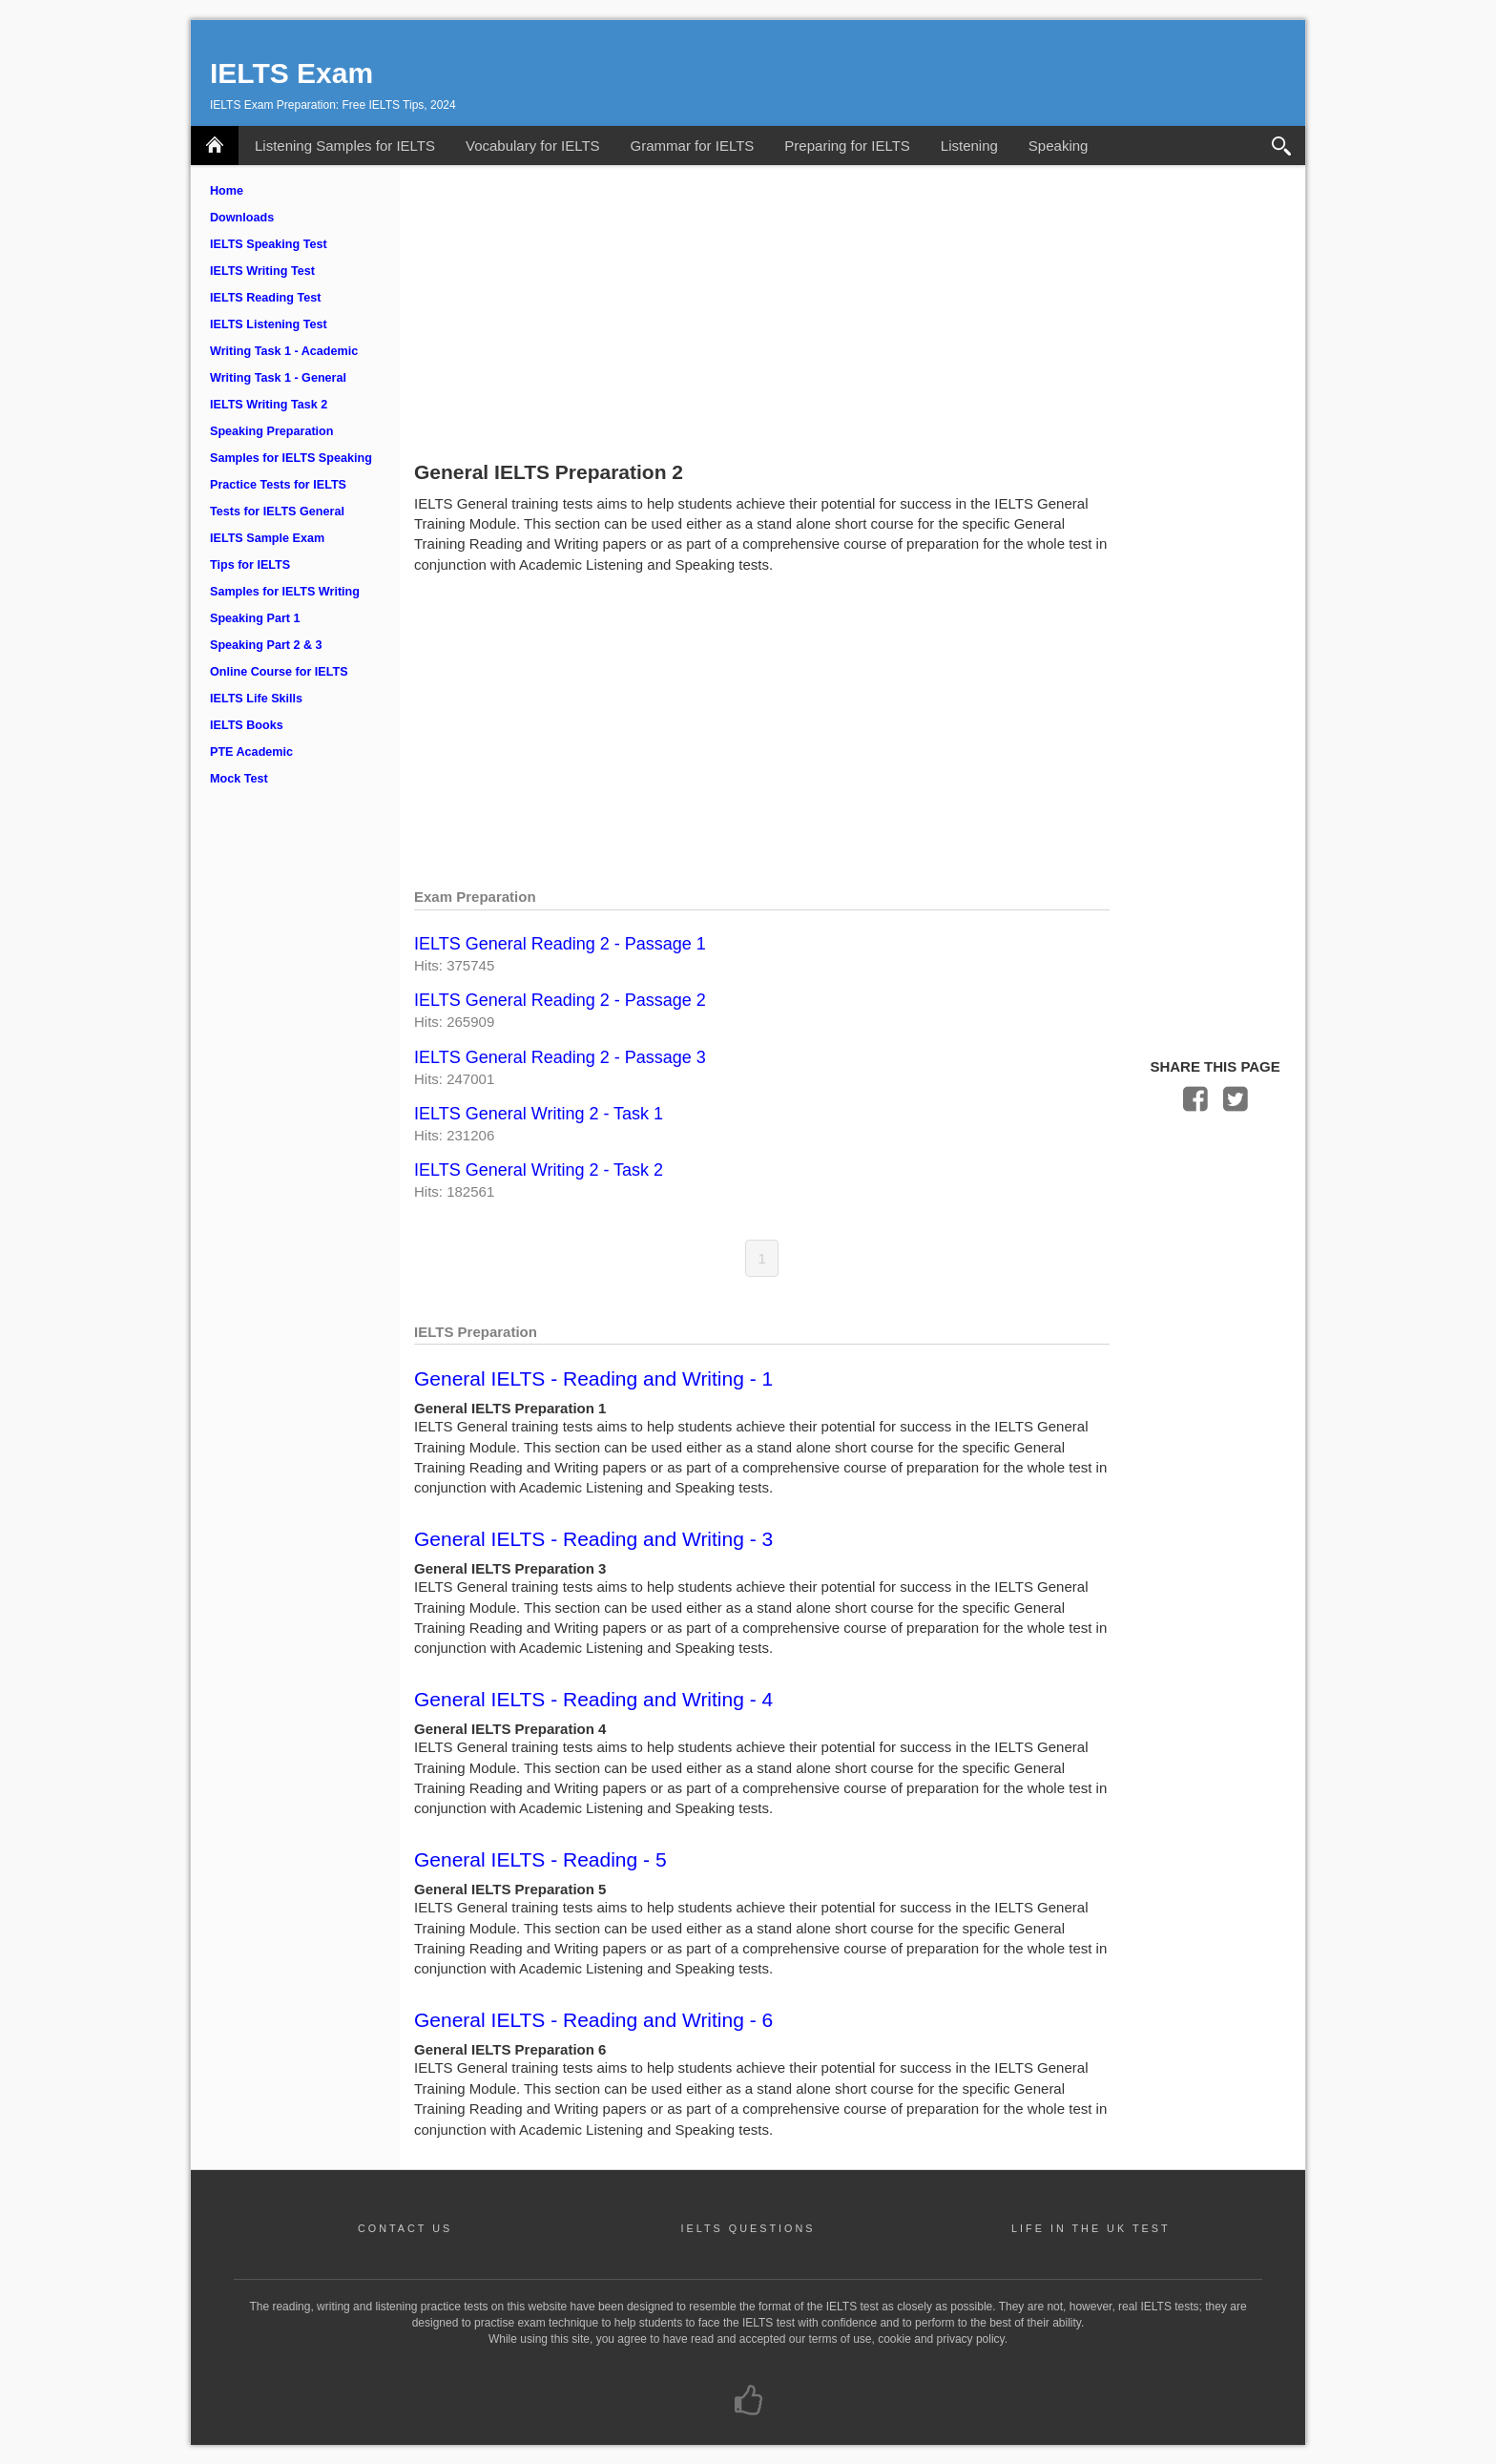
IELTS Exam (291, 73)
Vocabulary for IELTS (533, 145)
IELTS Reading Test (265, 297)
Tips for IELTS (250, 565)
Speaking (1058, 145)
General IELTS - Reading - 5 (540, 1859)
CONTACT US (405, 2228)
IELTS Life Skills (256, 698)
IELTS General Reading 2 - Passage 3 (560, 1057)
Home (226, 191)
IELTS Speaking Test (268, 244)
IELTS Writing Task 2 (268, 404)
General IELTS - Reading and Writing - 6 (593, 2020)
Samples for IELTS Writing (285, 591)
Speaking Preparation (271, 431)
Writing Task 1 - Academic (284, 351)
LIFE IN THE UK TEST (1090, 2228)
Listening (969, 145)
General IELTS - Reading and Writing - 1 (593, 1378)
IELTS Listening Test (268, 324)
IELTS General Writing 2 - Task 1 (538, 1113)
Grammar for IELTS (693, 145)
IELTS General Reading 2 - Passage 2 (560, 1000)
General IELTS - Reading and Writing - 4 (593, 1699)
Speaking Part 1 (255, 618)
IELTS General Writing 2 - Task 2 (538, 1170)
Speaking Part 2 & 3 (266, 645)
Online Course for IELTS (279, 672)
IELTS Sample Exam (267, 538)
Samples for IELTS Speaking (291, 458)
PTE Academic (251, 752)
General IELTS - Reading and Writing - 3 (593, 1539)
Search (1282, 145)
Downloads (242, 217)
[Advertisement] (852, 308)
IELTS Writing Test (262, 271)
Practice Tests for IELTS (278, 484)
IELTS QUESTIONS (748, 2228)
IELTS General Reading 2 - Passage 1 (560, 943)
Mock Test (239, 778)
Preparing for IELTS (846, 145)
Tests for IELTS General (277, 511)
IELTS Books (246, 725)
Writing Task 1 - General (278, 378)
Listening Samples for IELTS (345, 145)
